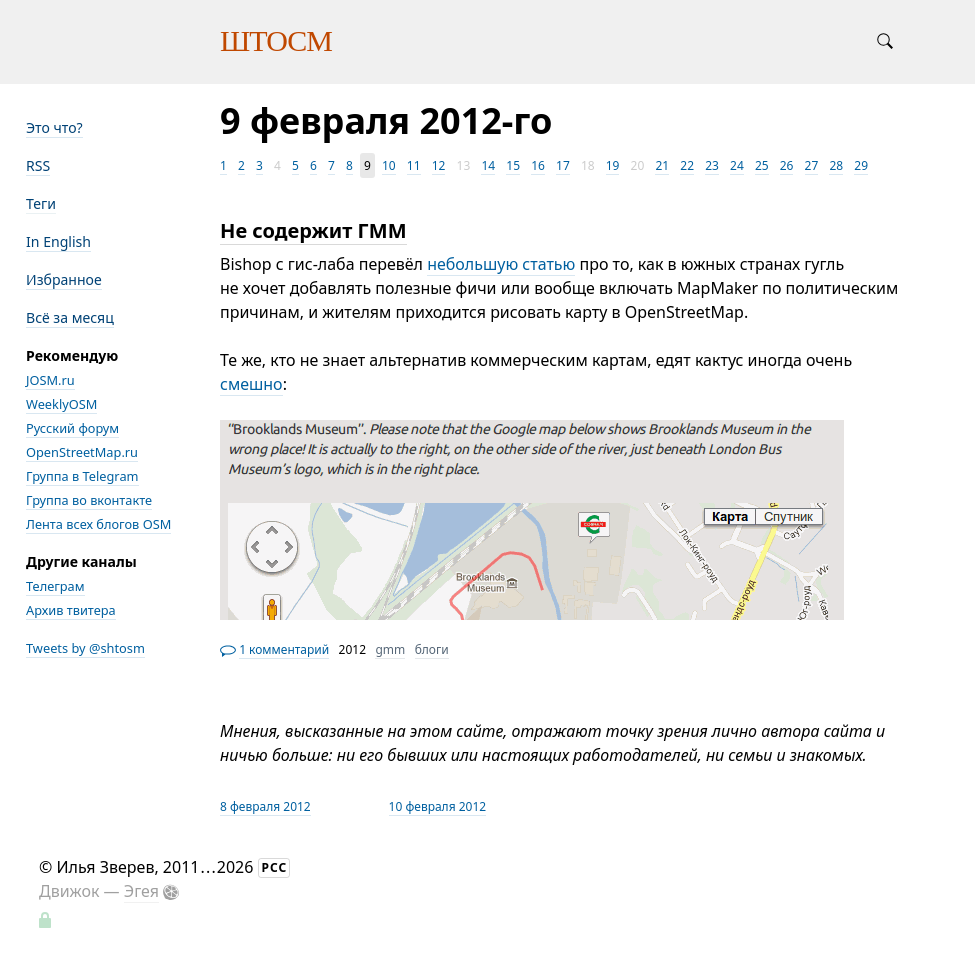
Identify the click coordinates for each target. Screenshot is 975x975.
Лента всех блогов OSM (98, 524)
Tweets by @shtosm (85, 648)
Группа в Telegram (82, 476)
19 (613, 165)
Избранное (64, 279)
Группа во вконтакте (89, 500)
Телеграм (55, 586)
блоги (432, 649)
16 (538, 165)
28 (836, 165)
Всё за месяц (70, 317)
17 (563, 165)
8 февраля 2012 (265, 806)
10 (389, 165)
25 (762, 165)
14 (488, 165)
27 (812, 165)
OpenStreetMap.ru (82, 452)
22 (687, 165)
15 (513, 165)
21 (662, 165)
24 (737, 165)
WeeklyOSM (61, 404)
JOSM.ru (50, 380)
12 (439, 165)
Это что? (54, 127)
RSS (38, 165)
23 (712, 165)
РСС (275, 867)
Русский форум (72, 428)
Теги (41, 203)
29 (861, 165)
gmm (390, 649)
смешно (251, 384)
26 (787, 165)
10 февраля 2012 (438, 806)
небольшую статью (501, 264)
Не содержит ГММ (313, 230)
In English (58, 241)
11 (414, 165)
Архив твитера (71, 610)
